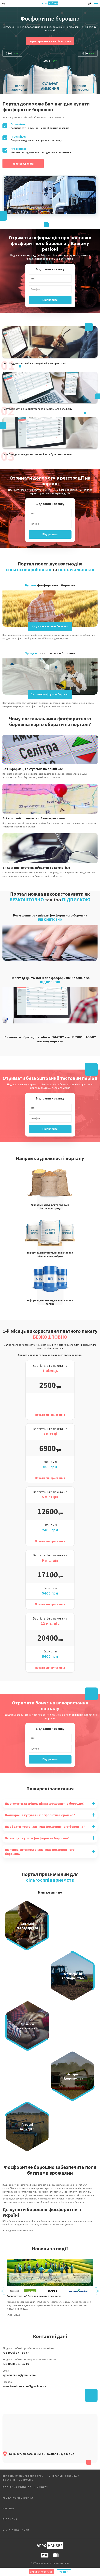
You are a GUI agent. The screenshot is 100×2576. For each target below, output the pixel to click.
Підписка (9, 2519)
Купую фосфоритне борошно (50, 626)
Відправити (50, 300)
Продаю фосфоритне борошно (50, 694)
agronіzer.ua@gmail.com (19, 2375)
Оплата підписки (15, 2529)
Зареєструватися (41, 2572)
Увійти (63, 2572)
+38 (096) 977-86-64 (15, 2352)
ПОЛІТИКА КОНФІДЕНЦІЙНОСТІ (25, 2487)
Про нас (8, 2508)
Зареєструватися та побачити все (50, 41)
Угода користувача (17, 2497)
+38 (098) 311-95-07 (15, 2364)
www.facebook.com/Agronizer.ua (23, 2386)
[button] (3, 2291)
